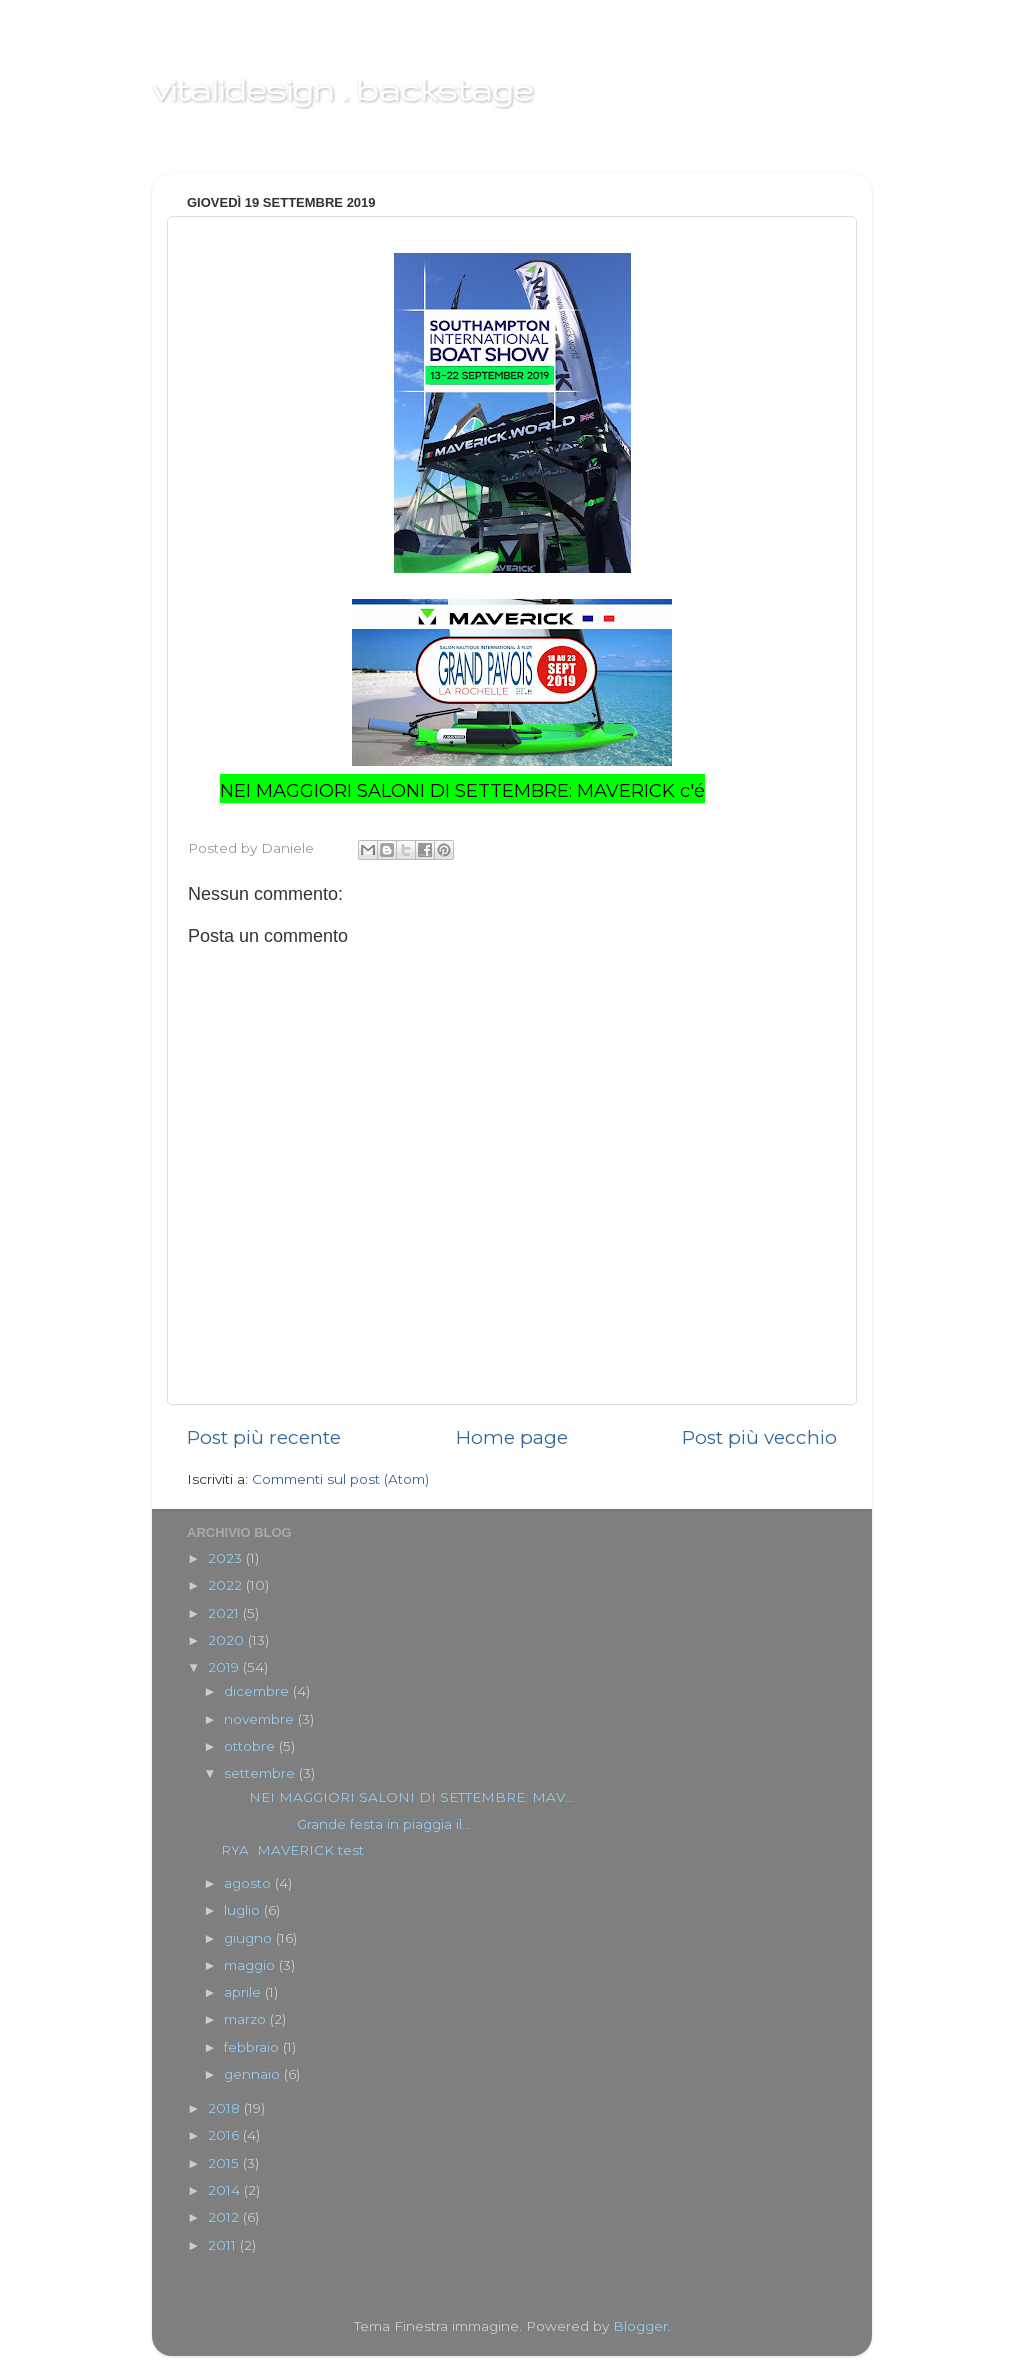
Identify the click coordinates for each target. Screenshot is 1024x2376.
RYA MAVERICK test (292, 1850)
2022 (227, 1585)
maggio (251, 1965)
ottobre (251, 1746)
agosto (249, 1883)
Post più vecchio (759, 1437)
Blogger (640, 2326)
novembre (261, 1719)
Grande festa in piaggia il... (346, 1824)
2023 (227, 1558)
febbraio (253, 2047)
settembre (261, 1773)
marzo (247, 2019)
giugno (250, 1938)
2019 (225, 1667)
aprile (244, 1992)
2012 (225, 2217)
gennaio (254, 2074)
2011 (224, 2245)
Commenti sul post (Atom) (340, 1479)
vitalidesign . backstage (342, 89)
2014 (226, 2190)
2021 (225, 1613)
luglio (244, 1910)
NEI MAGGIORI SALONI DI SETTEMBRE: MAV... (397, 1797)
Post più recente (264, 1437)
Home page (512, 1437)
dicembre (258, 1691)
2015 (225, 2163)
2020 (228, 1640)
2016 (225, 2135)
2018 (226, 2108)
